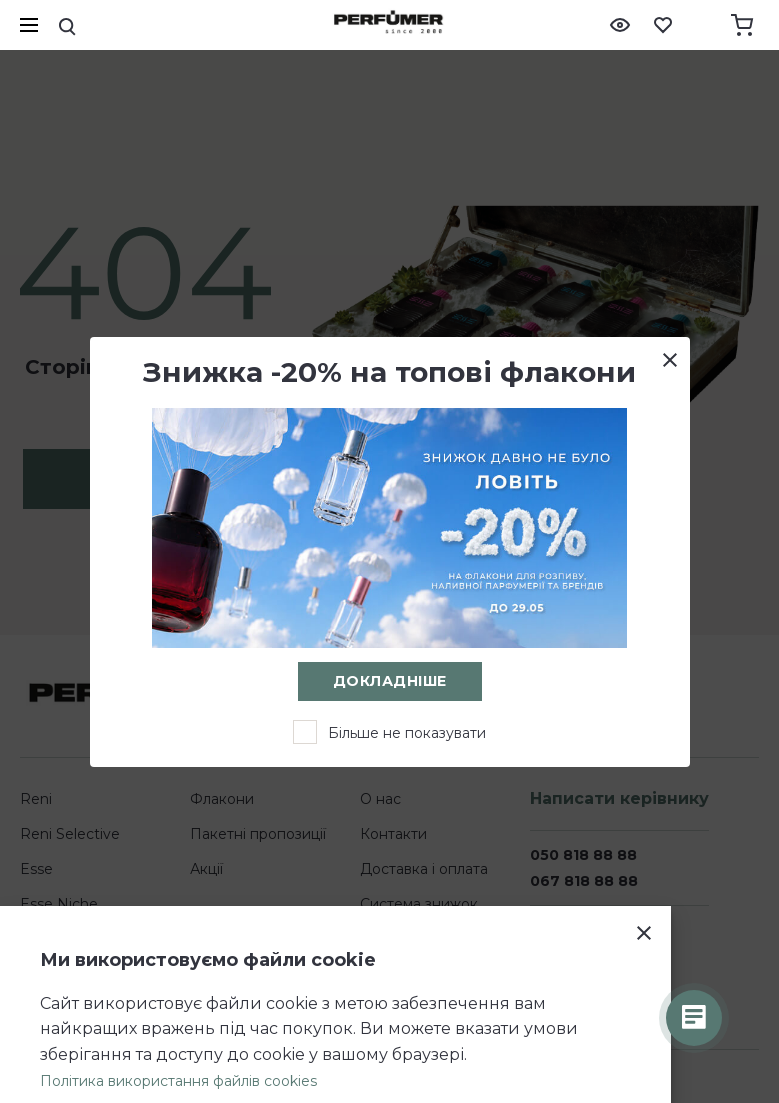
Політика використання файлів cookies (178, 1081)
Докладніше (390, 681)
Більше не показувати (407, 733)
